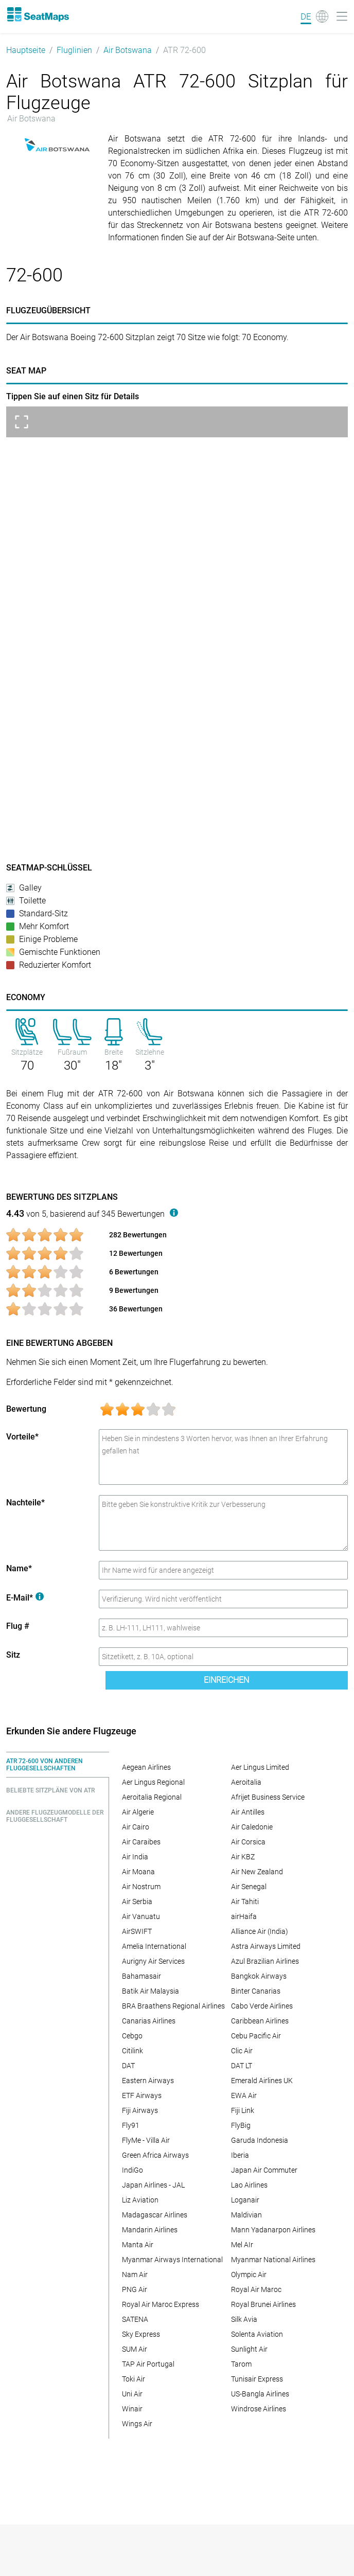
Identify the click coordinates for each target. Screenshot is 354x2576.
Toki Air (133, 2379)
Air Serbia (137, 1901)
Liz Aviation (140, 2200)
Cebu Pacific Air (256, 2036)
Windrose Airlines (258, 2409)
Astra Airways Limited (265, 1946)
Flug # (17, 1626)
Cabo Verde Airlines (262, 2006)
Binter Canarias (255, 1991)
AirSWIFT (137, 1931)
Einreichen (226, 1680)
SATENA (135, 2319)
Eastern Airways (148, 2080)
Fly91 (130, 2125)
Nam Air (135, 2274)
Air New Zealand (257, 1872)
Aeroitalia (246, 1782)
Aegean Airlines (146, 1767)
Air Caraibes (141, 1842)
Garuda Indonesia (259, 2140)
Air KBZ (243, 1857)
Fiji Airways (140, 2110)
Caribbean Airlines (260, 2021)
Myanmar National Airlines (273, 2259)
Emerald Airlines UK (262, 2080)
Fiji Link (242, 2110)
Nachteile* (25, 1502)
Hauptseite (25, 50)
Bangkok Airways (259, 1976)
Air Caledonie (252, 1827)
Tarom (241, 2364)
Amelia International (154, 1946)
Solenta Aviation (257, 2334)
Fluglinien (74, 50)
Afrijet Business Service (268, 1797)
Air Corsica (248, 1842)
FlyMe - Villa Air (146, 2140)
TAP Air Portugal (148, 2364)
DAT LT (241, 2066)
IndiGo (132, 2170)
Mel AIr (242, 2245)
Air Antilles (247, 1812)
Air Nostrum (141, 1886)
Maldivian (246, 2215)
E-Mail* (25, 1598)
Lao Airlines (249, 2185)
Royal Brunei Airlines (263, 2304)
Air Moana (138, 1872)
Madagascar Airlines (154, 2215)
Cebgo (132, 2036)
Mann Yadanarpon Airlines (273, 2230)
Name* (19, 1568)
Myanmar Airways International (172, 2259)
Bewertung (26, 1409)
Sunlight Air (249, 2349)
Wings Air (137, 2424)
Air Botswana (127, 50)
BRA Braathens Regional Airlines (173, 2006)
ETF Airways (142, 2095)
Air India (135, 1857)
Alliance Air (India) (259, 1931)
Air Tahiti (245, 1901)
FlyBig (241, 2125)
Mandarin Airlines (150, 2230)
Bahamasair (141, 1976)
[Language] (314, 16)
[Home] (37, 14)
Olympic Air (249, 2274)
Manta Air (137, 2245)
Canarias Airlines (148, 2021)
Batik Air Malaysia (150, 1991)
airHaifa (244, 1916)
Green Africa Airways (155, 2155)
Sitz (13, 1655)
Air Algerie (138, 1812)
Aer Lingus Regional (153, 1782)
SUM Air (134, 2349)
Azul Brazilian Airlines (265, 1961)
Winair (132, 2409)
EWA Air (244, 2095)
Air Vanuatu (141, 1916)
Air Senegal (249, 1886)
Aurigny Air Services (153, 1961)
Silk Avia (244, 2319)
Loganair (245, 2200)
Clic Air (242, 2051)
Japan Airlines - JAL (153, 2185)
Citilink (132, 2051)
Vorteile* (22, 1437)
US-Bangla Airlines (260, 2394)
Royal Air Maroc (256, 2289)
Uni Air (132, 2394)
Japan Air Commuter (264, 2170)
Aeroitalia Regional (152, 1797)
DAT (128, 2066)
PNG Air (134, 2289)
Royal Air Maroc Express (160, 2304)
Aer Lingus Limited (260, 1767)
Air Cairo (135, 1827)
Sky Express (141, 2334)
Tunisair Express (257, 2379)
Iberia (240, 2155)
